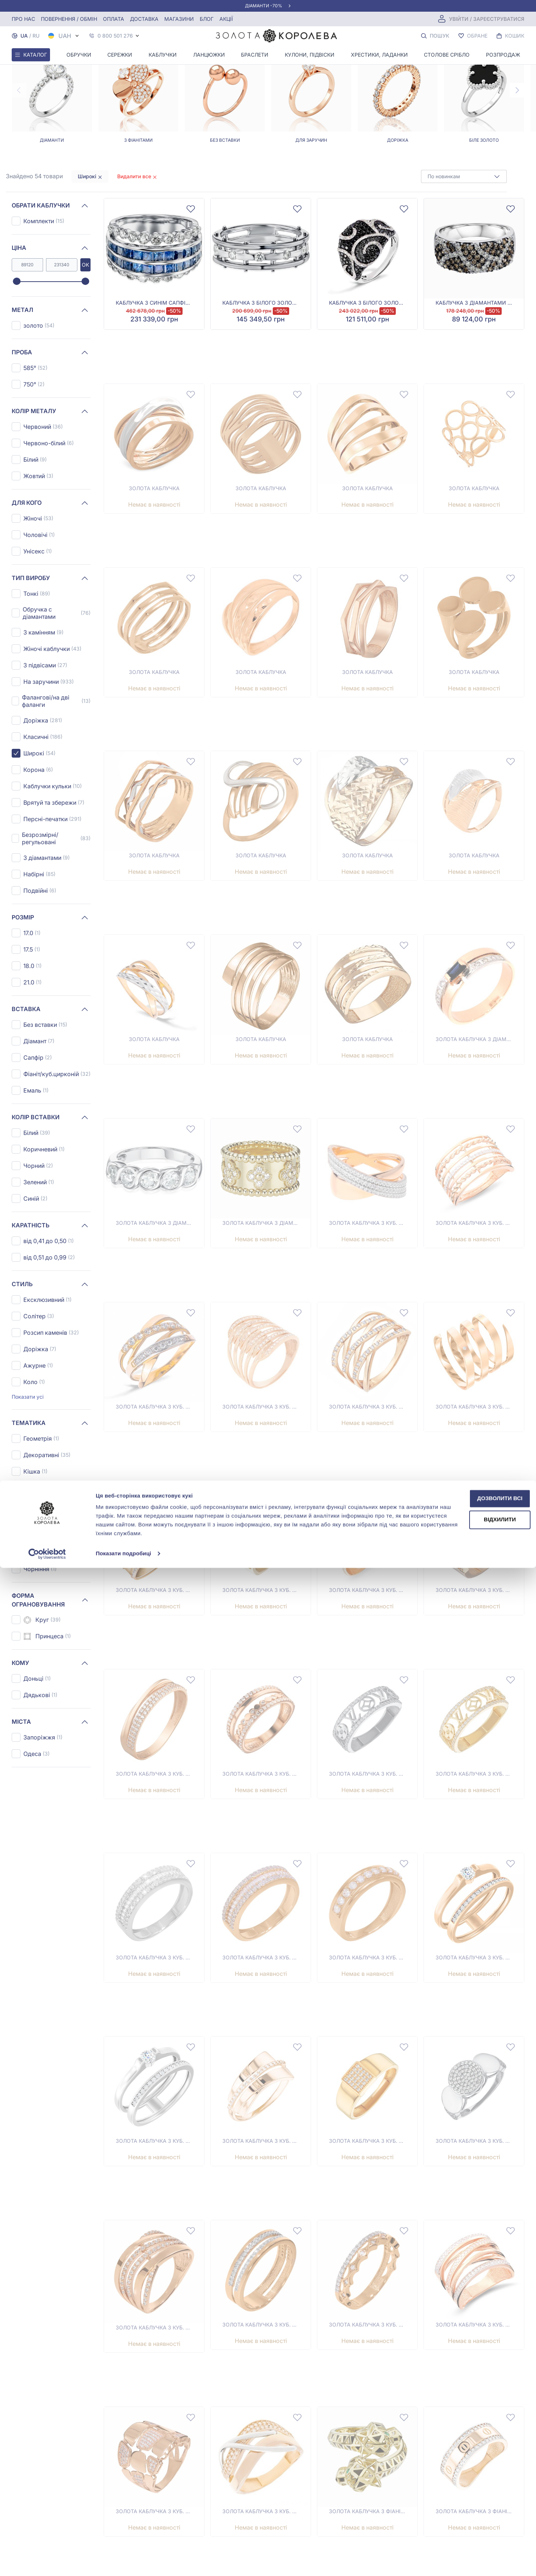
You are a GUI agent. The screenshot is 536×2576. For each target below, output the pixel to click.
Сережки (119, 55)
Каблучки (163, 55)
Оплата (113, 19)
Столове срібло (447, 55)
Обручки (78, 55)
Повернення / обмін (69, 19)
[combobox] (464, 176)
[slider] (16, 282)
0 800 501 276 (115, 35)
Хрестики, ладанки (379, 55)
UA (24, 36)
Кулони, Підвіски (309, 55)
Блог (207, 19)
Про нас (23, 19)
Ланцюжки (209, 55)
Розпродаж (503, 55)
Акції (226, 19)
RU (35, 36)
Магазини (179, 19)
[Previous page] (19, 90)
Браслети (254, 55)
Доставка (144, 19)
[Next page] (517, 90)
